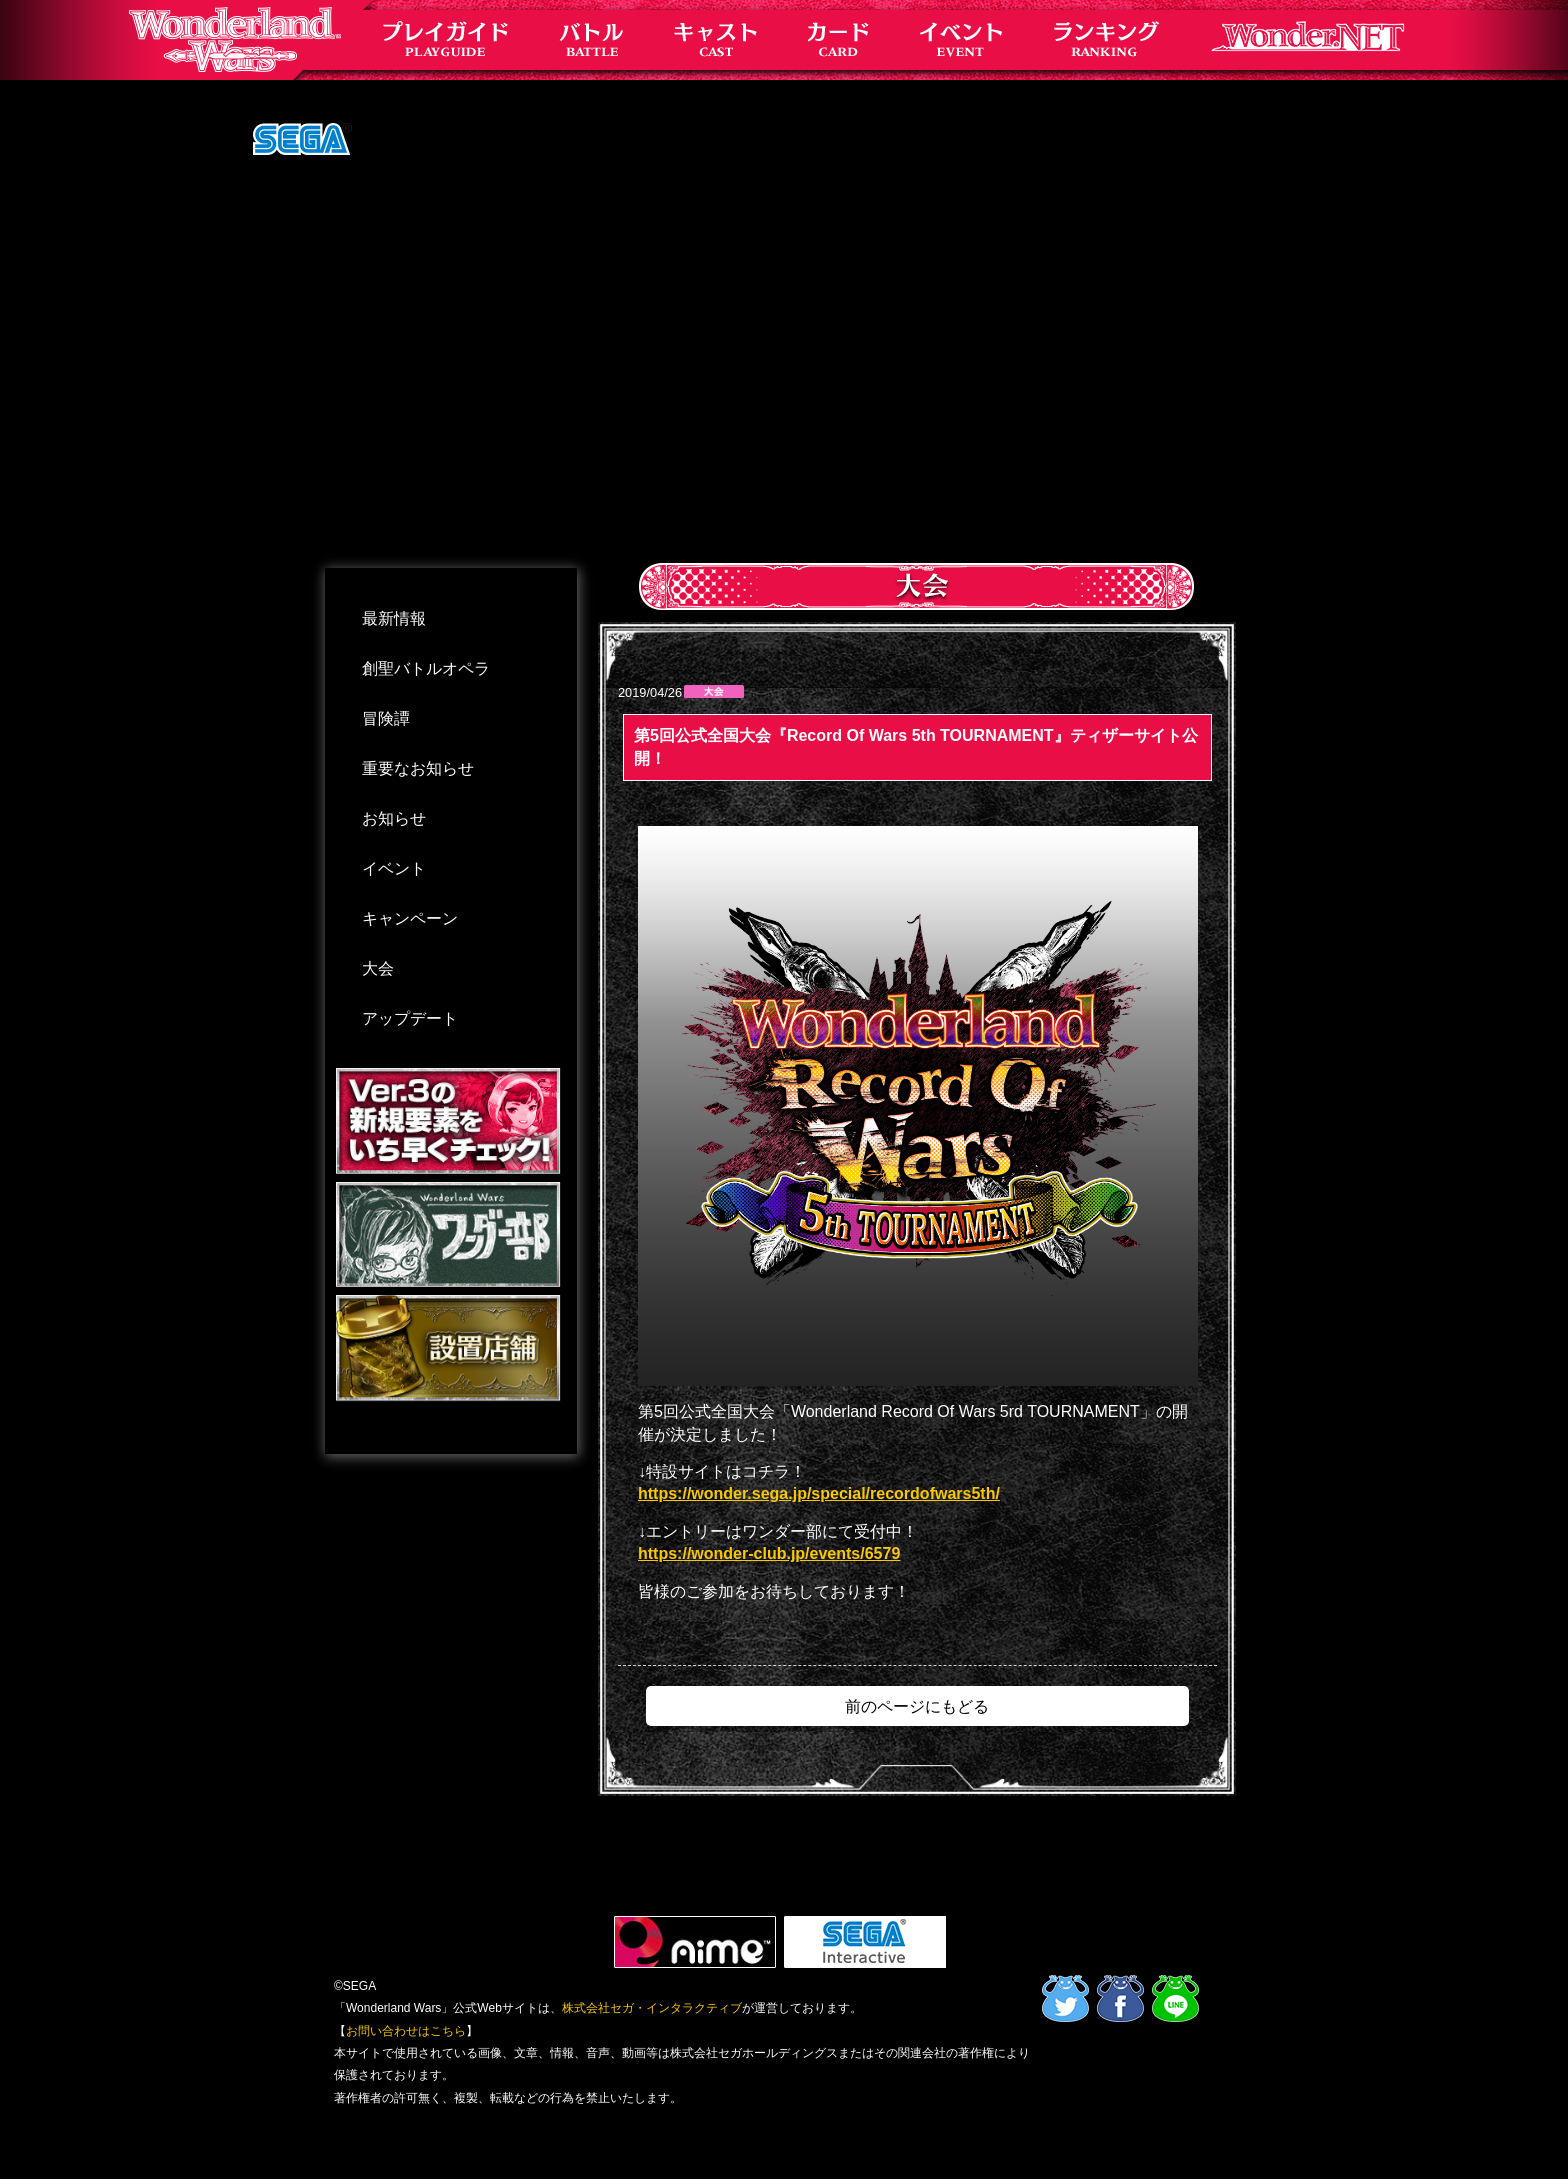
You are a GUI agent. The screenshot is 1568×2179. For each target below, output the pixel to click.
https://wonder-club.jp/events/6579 (769, 1553)
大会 (378, 968)
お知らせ (394, 818)
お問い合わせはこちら (406, 2031)
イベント (394, 868)
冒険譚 (386, 718)
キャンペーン (410, 918)
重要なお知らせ (418, 768)
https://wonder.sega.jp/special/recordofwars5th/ (819, 1493)
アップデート (410, 1018)
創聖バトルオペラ (426, 668)
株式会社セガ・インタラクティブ (652, 2008)
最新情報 (394, 618)
